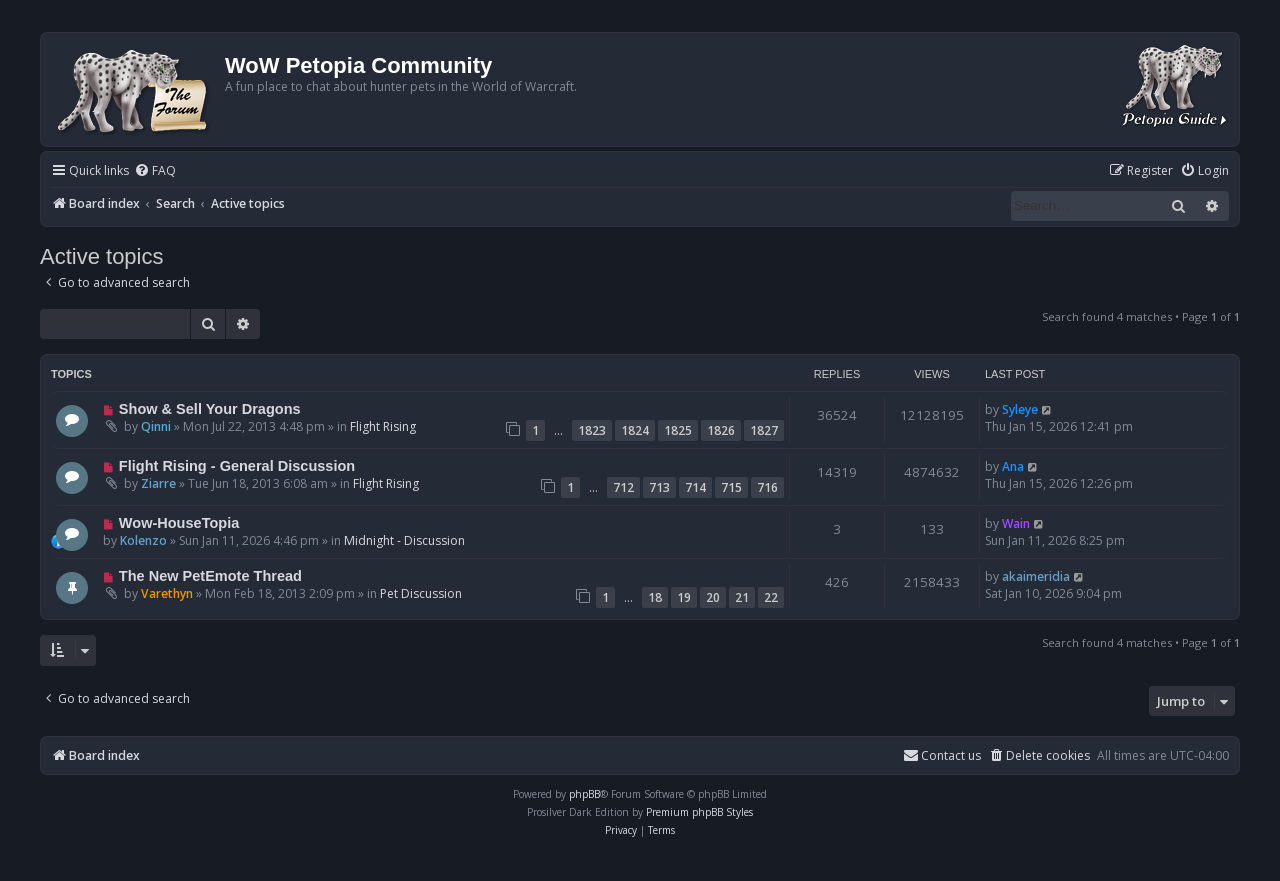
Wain (1016, 523)
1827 (764, 430)
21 (742, 597)
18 (655, 597)
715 (731, 487)
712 (623, 487)
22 (771, 597)
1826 (721, 430)
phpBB (584, 794)
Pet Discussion (421, 593)
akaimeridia (1036, 576)
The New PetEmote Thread (210, 576)
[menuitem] (155, 171)
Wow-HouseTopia (179, 523)
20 (713, 597)
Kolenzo (143, 540)
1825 (678, 430)
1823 (592, 430)
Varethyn (167, 593)
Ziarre (158, 483)
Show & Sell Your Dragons (210, 409)
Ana (1013, 466)
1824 (635, 430)
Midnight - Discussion (404, 540)
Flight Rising (383, 426)
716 (767, 487)
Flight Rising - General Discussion (237, 466)
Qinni (156, 426)
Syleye (1020, 409)
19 (684, 597)
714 (695, 487)
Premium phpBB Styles (699, 812)
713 (659, 487)
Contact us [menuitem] (942, 755)
